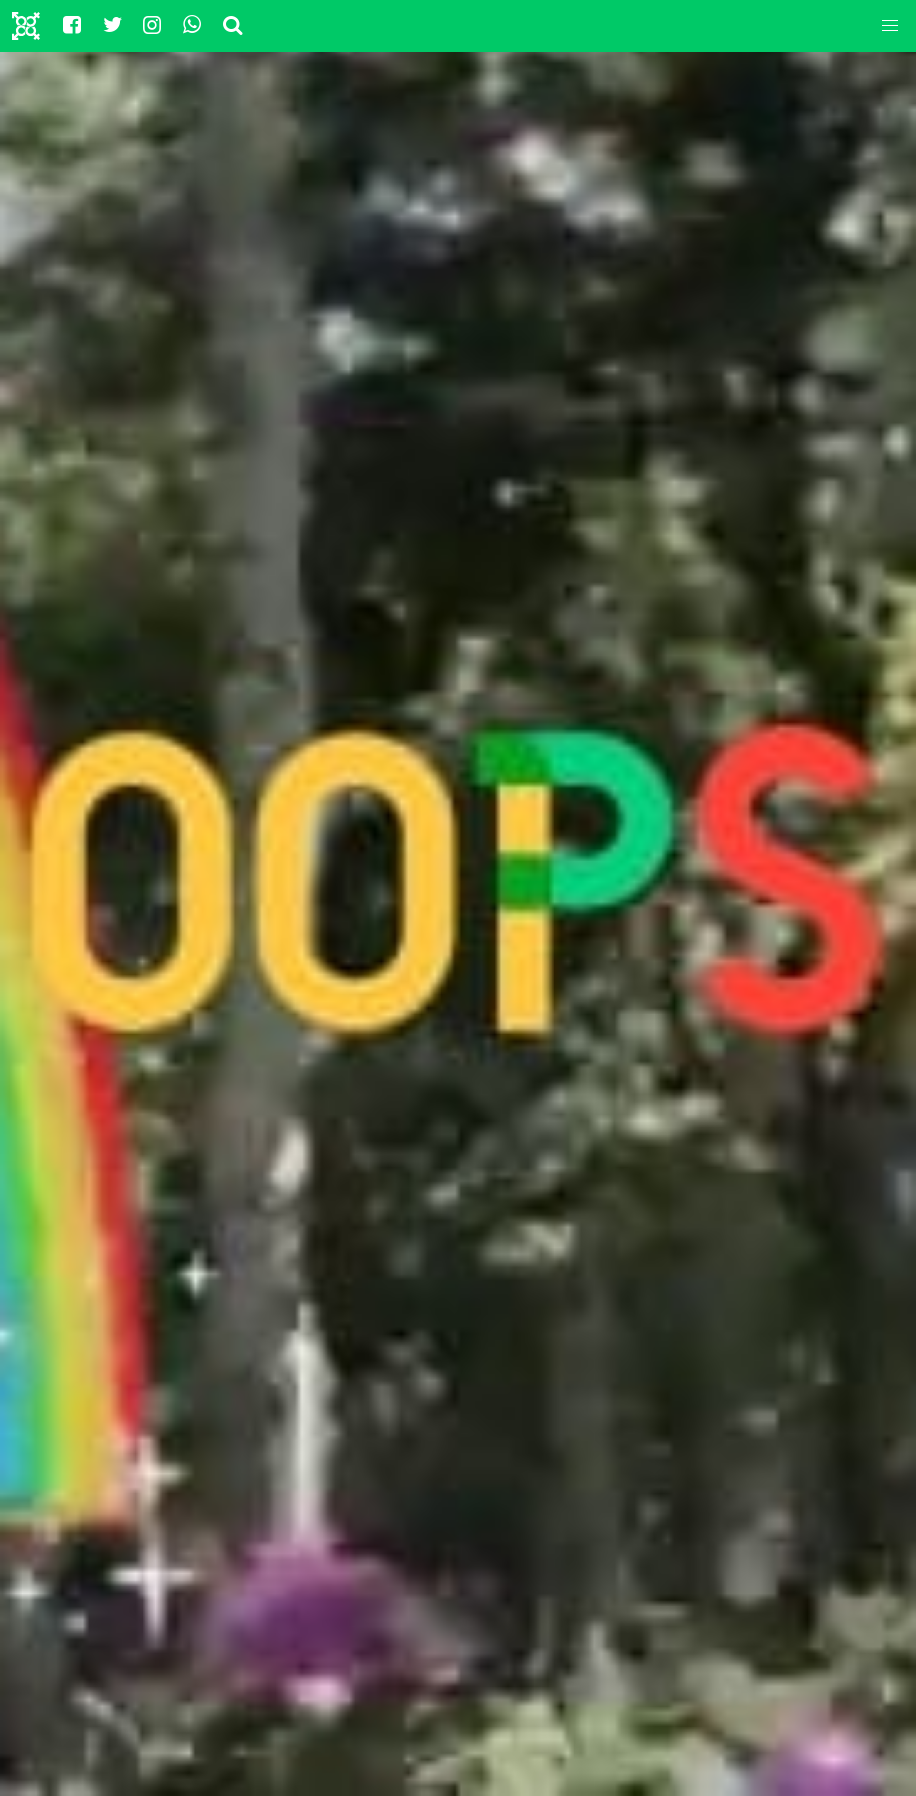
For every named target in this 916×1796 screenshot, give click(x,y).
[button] (890, 26)
